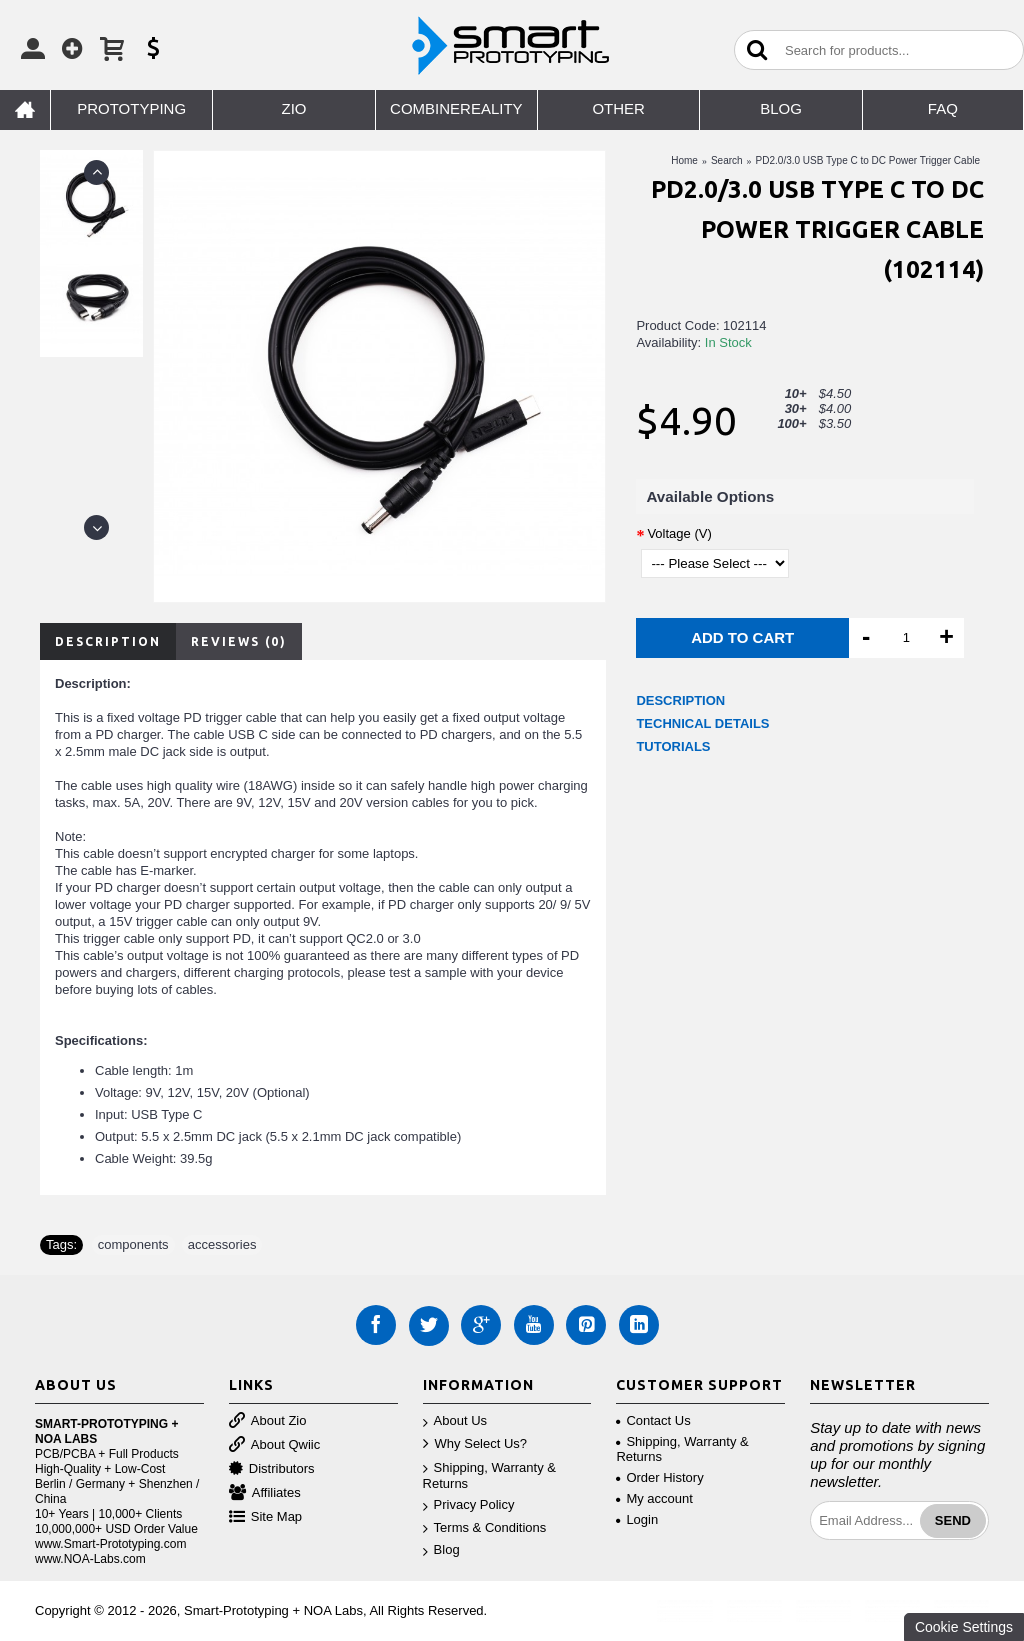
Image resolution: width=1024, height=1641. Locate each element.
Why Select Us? (475, 1444)
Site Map (265, 1517)
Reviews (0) (239, 641)
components (133, 1244)
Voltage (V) (679, 533)
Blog (441, 1550)
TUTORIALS (673, 746)
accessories (222, 1244)
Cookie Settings (964, 1627)
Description (108, 641)
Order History (659, 1477)
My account (654, 1498)
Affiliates (265, 1493)
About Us (455, 1421)
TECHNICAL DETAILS (702, 723)
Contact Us (653, 1420)
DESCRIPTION (680, 700)
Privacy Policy (469, 1505)
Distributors (272, 1469)
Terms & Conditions (485, 1528)
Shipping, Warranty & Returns (489, 1476)
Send (953, 1520)
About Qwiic (274, 1445)
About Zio (268, 1421)
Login (637, 1519)
